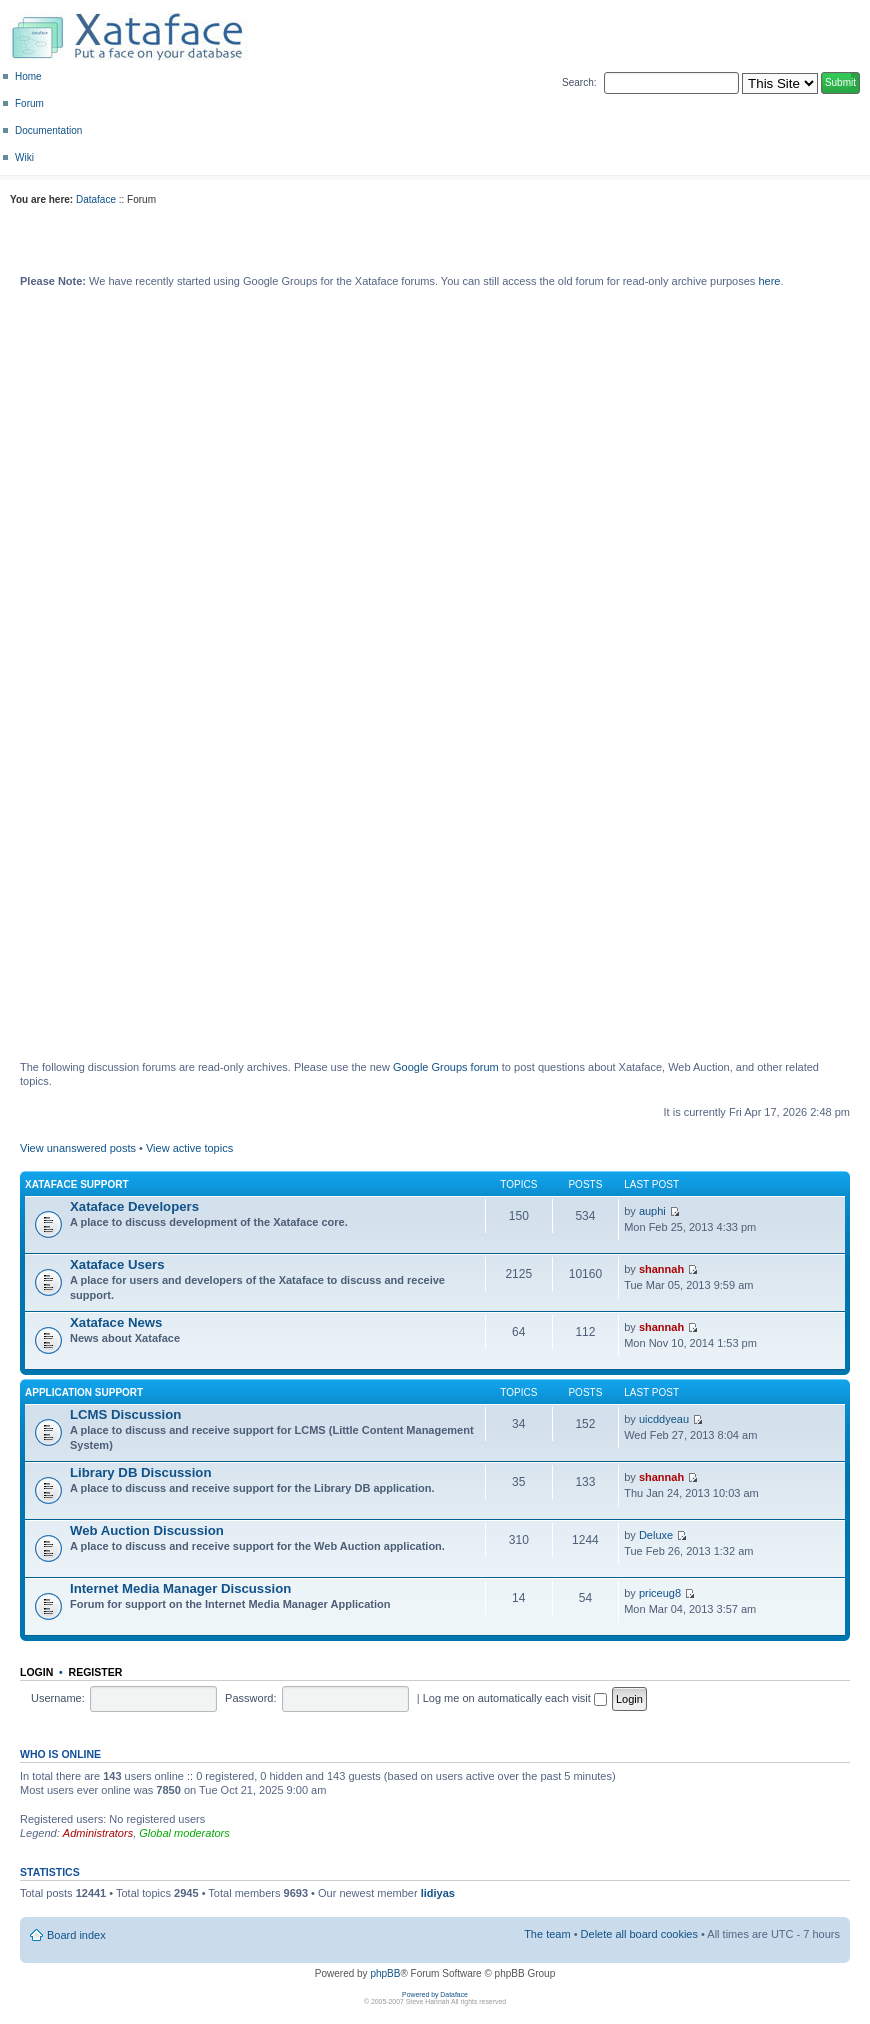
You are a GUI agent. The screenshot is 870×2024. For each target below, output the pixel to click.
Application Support (84, 1392)
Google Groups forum (446, 1067)
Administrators (98, 1833)
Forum (29, 103)
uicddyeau (664, 1419)
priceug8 (660, 1593)
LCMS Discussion (125, 1414)
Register (96, 1672)
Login (36, 1672)
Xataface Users (117, 1264)
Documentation (48, 130)
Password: (250, 1698)
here (769, 281)
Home (28, 76)
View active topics (189, 1148)
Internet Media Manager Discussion (180, 1588)
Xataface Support (77, 1184)
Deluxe (656, 1535)
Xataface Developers (134, 1206)
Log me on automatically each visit (515, 1698)
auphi (652, 1211)
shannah (661, 1269)
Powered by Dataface (435, 1994)
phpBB (385, 1973)
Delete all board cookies (639, 1934)
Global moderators (184, 1833)
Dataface (96, 199)
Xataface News (116, 1322)
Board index (76, 1935)
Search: (579, 82)
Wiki (24, 157)
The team (547, 1934)
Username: (58, 1698)
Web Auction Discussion (147, 1530)
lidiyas (438, 1893)
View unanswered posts (78, 1148)
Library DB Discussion (140, 1472)
